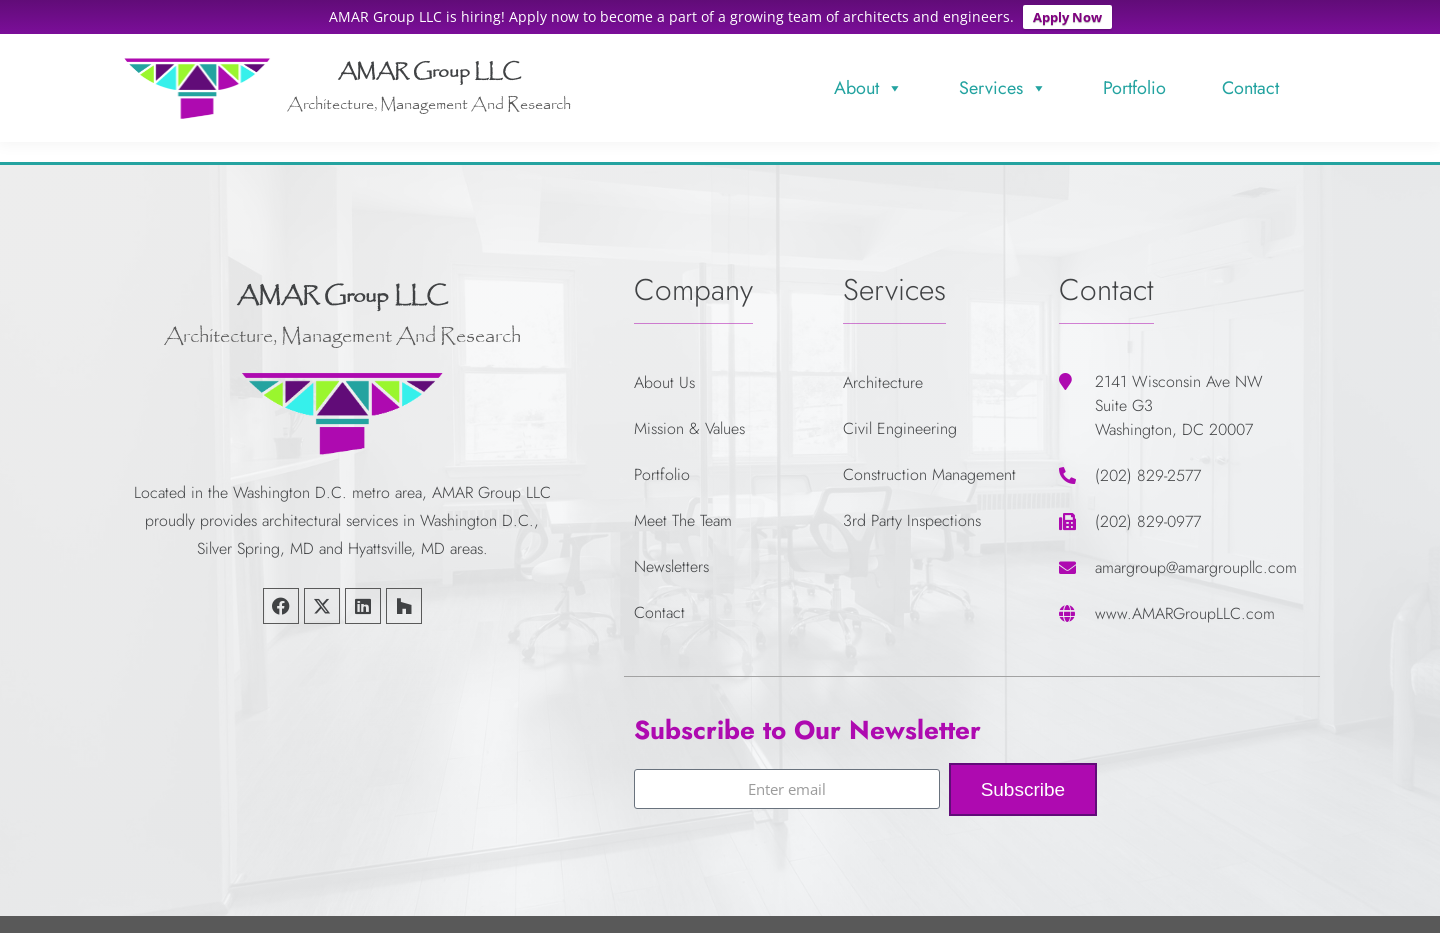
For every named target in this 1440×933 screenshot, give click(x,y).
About (868, 80)
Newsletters (671, 558)
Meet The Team (683, 512)
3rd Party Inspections (912, 512)
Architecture (883, 374)
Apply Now (1067, 17)
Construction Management (929, 466)
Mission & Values (689, 420)
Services (1003, 80)
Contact (1250, 80)
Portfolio (1134, 80)
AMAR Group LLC (429, 65)
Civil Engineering (900, 420)
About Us (664, 374)
